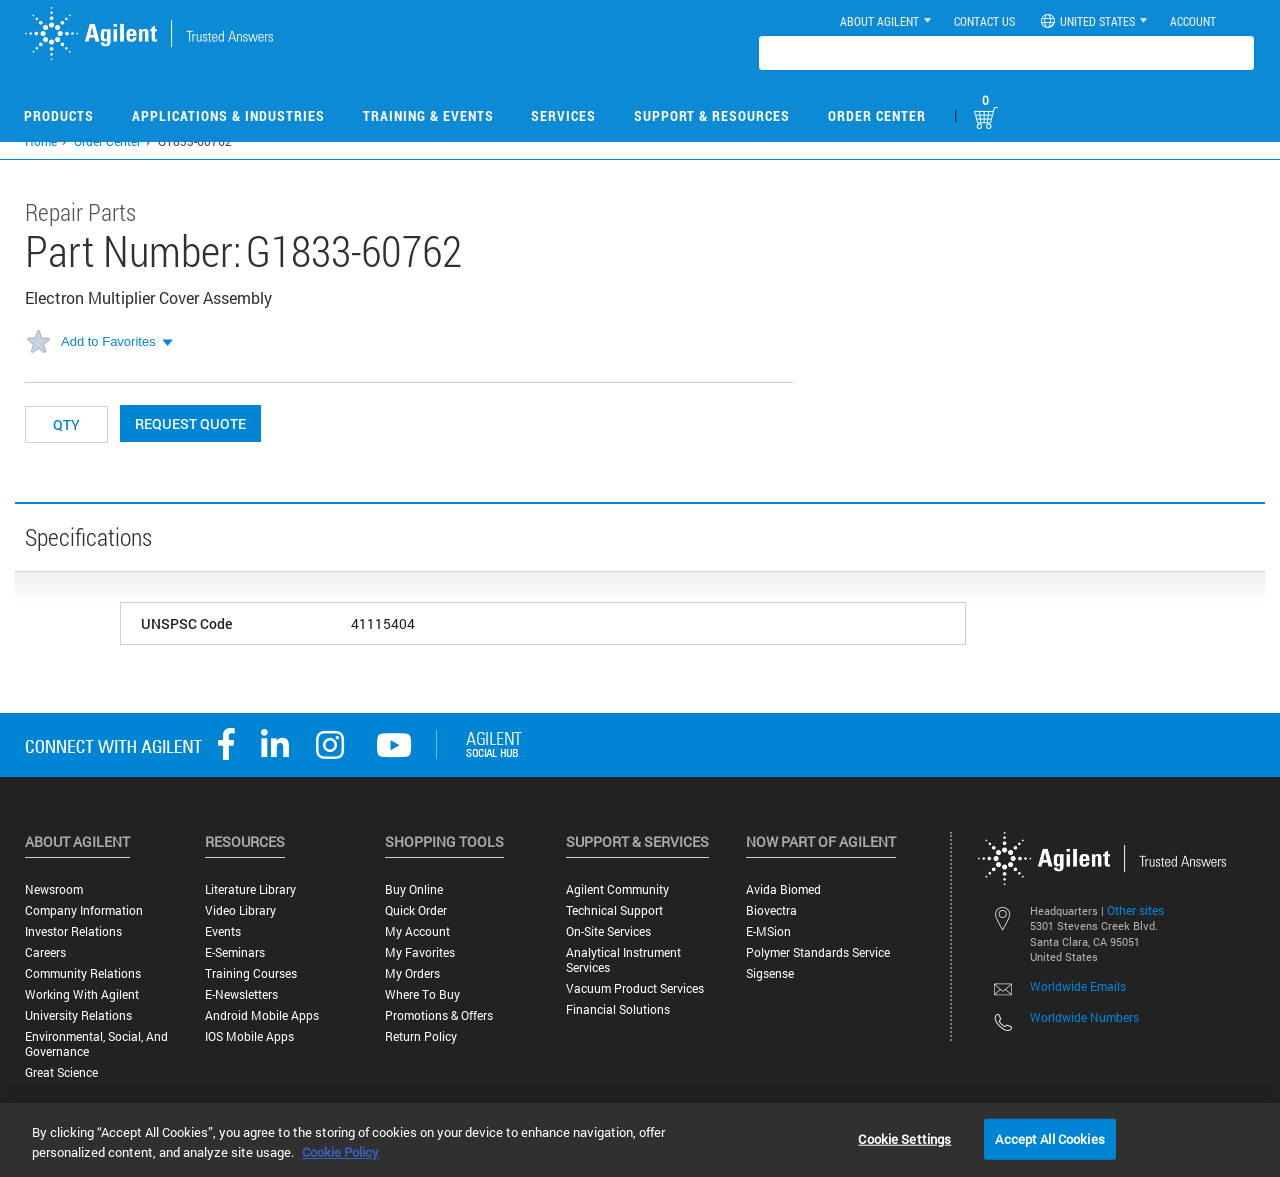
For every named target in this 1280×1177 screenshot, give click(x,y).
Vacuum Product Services (635, 988)
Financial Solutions (618, 1009)
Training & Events (428, 115)
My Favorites (420, 952)
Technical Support (614, 910)
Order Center (877, 115)
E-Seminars (235, 952)
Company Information (84, 910)
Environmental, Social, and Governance (96, 1044)
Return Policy (421, 1036)
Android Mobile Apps (262, 1015)
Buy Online (414, 889)
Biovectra (771, 910)
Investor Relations (73, 931)
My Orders (412, 973)
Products (59, 115)
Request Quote (190, 423)
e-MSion (768, 931)
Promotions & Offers (439, 1015)
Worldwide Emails (1078, 986)
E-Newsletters (241, 994)
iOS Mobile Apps (249, 1036)
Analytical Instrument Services (623, 960)
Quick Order (416, 910)
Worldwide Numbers (1084, 1017)
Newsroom (54, 889)
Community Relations (83, 973)
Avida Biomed (783, 889)
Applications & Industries (228, 115)
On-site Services (608, 931)
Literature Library (250, 889)
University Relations (78, 1015)
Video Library (240, 910)
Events (223, 931)
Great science (61, 1072)
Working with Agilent (82, 994)
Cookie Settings (904, 1138)
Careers (45, 952)
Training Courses (251, 973)
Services (563, 115)
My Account (417, 931)
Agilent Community (617, 889)
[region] (640, 1140)
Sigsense (770, 973)
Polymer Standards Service (818, 952)
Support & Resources (712, 115)
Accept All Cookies (1049, 1138)
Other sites (1135, 910)
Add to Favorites (108, 341)
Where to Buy (422, 994)
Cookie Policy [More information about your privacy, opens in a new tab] (340, 1152)
